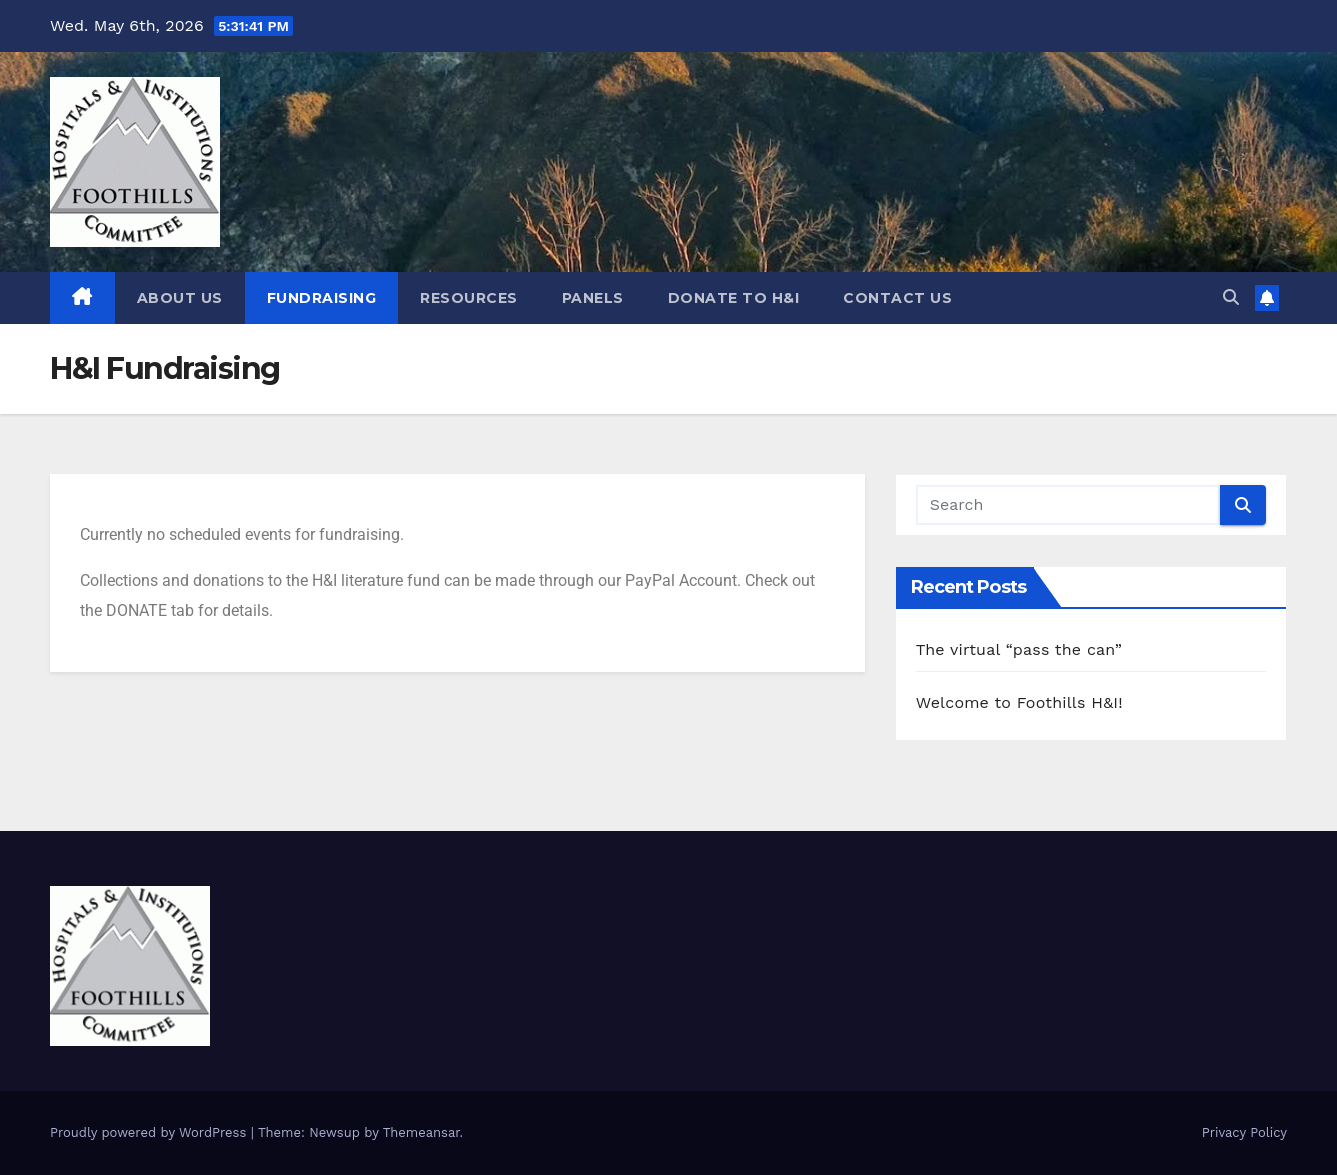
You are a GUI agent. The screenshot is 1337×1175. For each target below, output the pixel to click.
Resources (469, 298)
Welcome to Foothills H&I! (1019, 702)
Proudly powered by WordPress (150, 1132)
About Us (180, 298)
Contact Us (897, 298)
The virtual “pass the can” (1019, 649)
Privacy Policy (1244, 1132)
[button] (1231, 297)
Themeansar (421, 1132)
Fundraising (322, 298)
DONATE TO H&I (734, 298)
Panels (593, 298)
